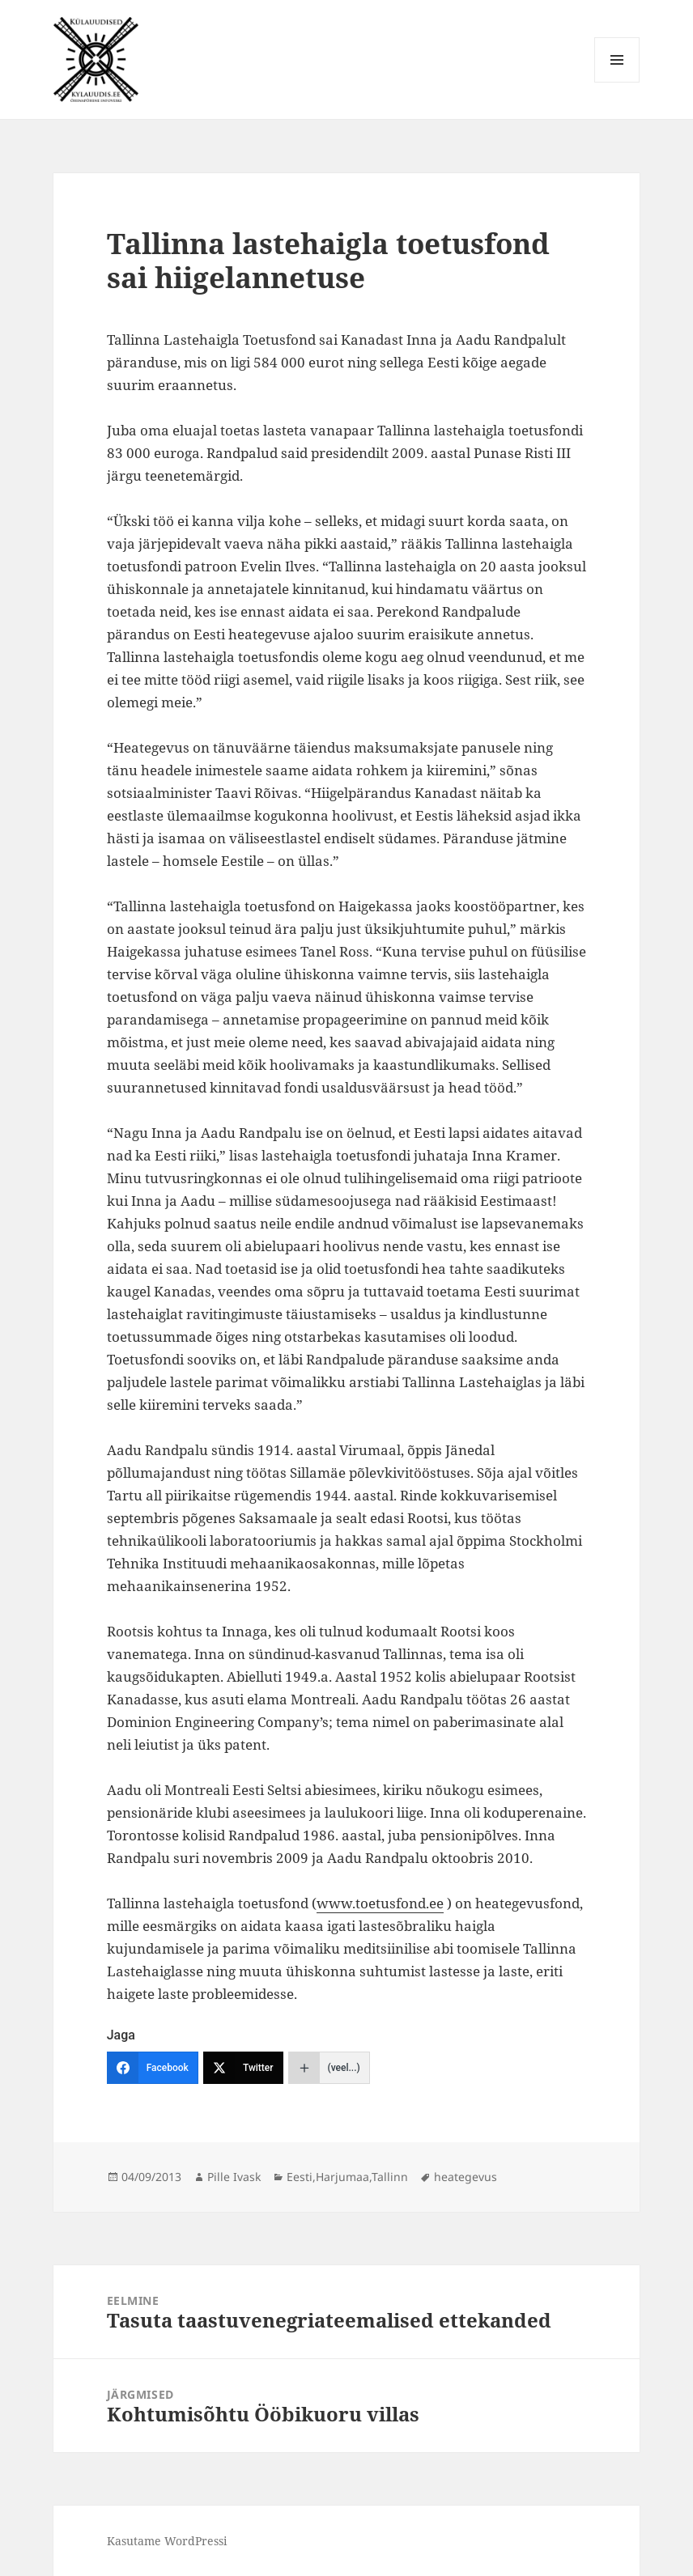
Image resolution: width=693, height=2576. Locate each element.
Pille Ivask (234, 2176)
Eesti (299, 2176)
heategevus (465, 2176)
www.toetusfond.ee (380, 1903)
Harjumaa (342, 2176)
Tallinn (390, 2176)
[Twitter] (243, 2068)
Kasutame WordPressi (167, 2540)
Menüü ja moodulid (617, 82)
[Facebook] (152, 2068)
